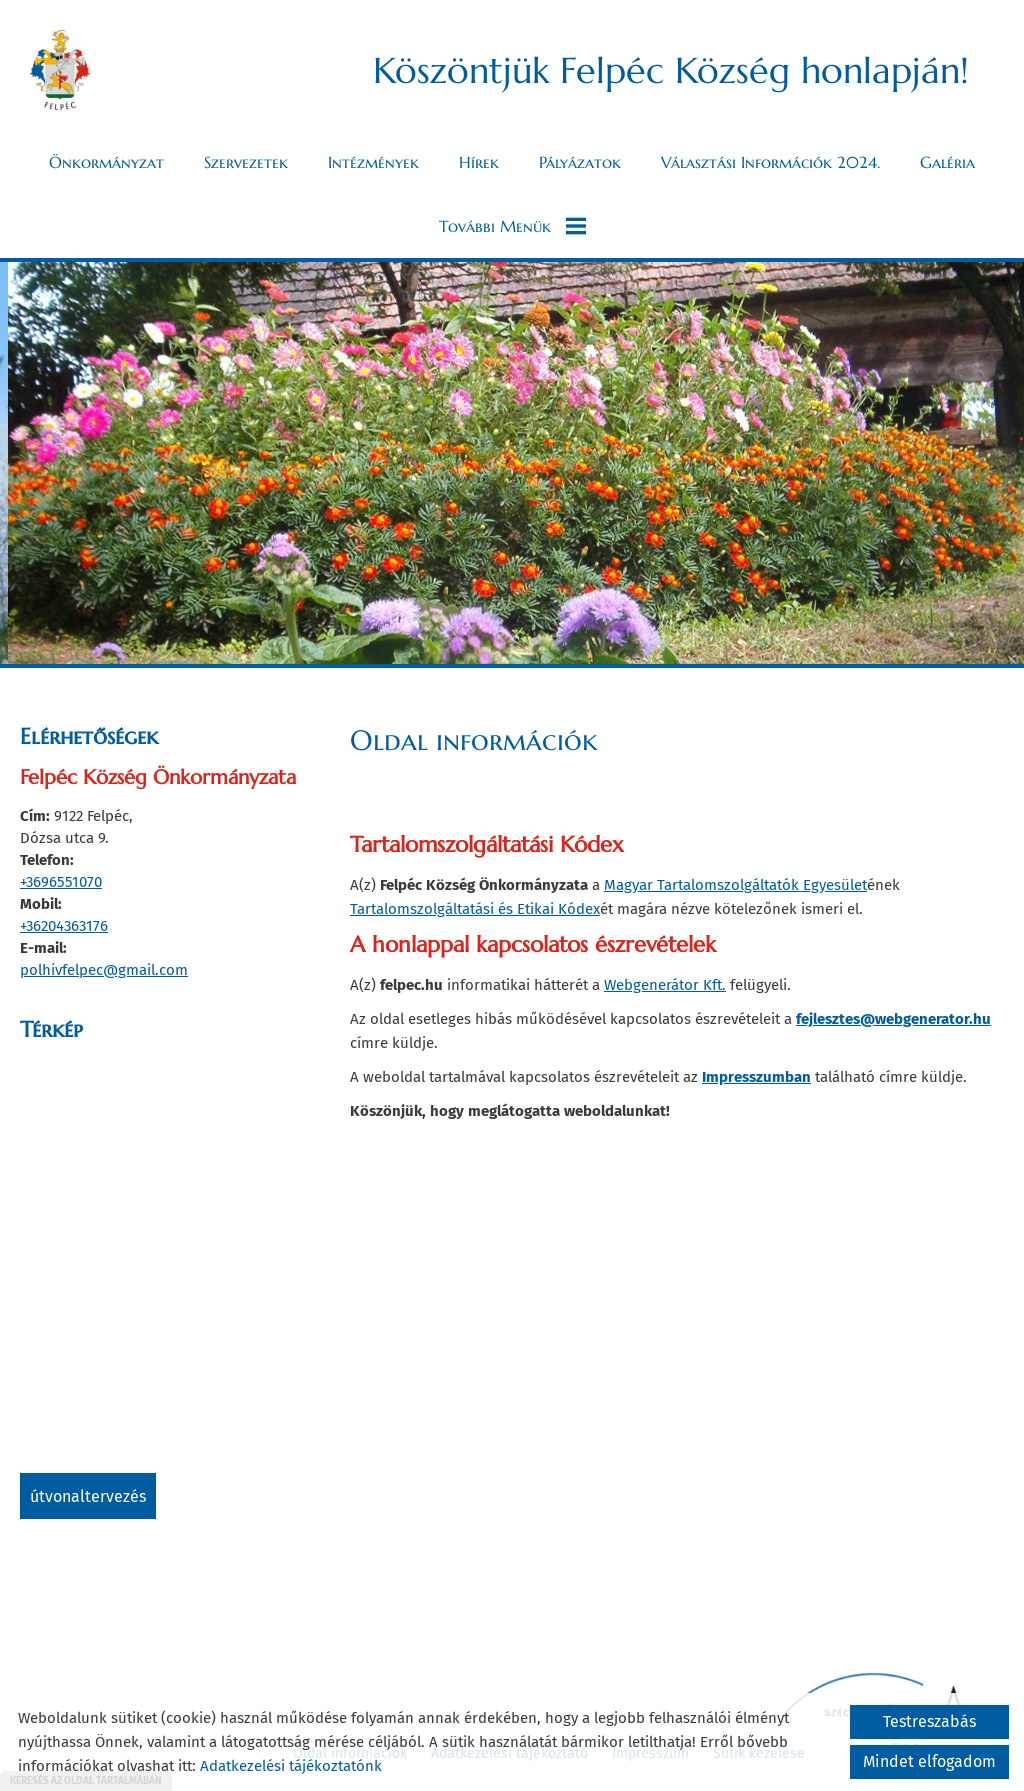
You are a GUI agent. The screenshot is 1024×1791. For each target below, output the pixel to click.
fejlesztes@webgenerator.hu (893, 1019)
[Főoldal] (60, 70)
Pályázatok (580, 162)
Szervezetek (246, 162)
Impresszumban (756, 1077)
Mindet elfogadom (929, 1761)
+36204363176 (64, 926)
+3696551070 (61, 882)
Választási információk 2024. (770, 162)
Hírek (479, 162)
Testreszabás (929, 1721)
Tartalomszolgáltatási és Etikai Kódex (475, 909)
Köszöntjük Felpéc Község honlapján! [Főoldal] (671, 70)
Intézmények (373, 162)
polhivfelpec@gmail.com (104, 970)
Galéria (947, 162)
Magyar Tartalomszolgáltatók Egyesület (735, 885)
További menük (512, 226)
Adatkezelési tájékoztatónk (291, 1766)
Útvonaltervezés (88, 1496)
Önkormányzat (106, 162)
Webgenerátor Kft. (665, 985)
